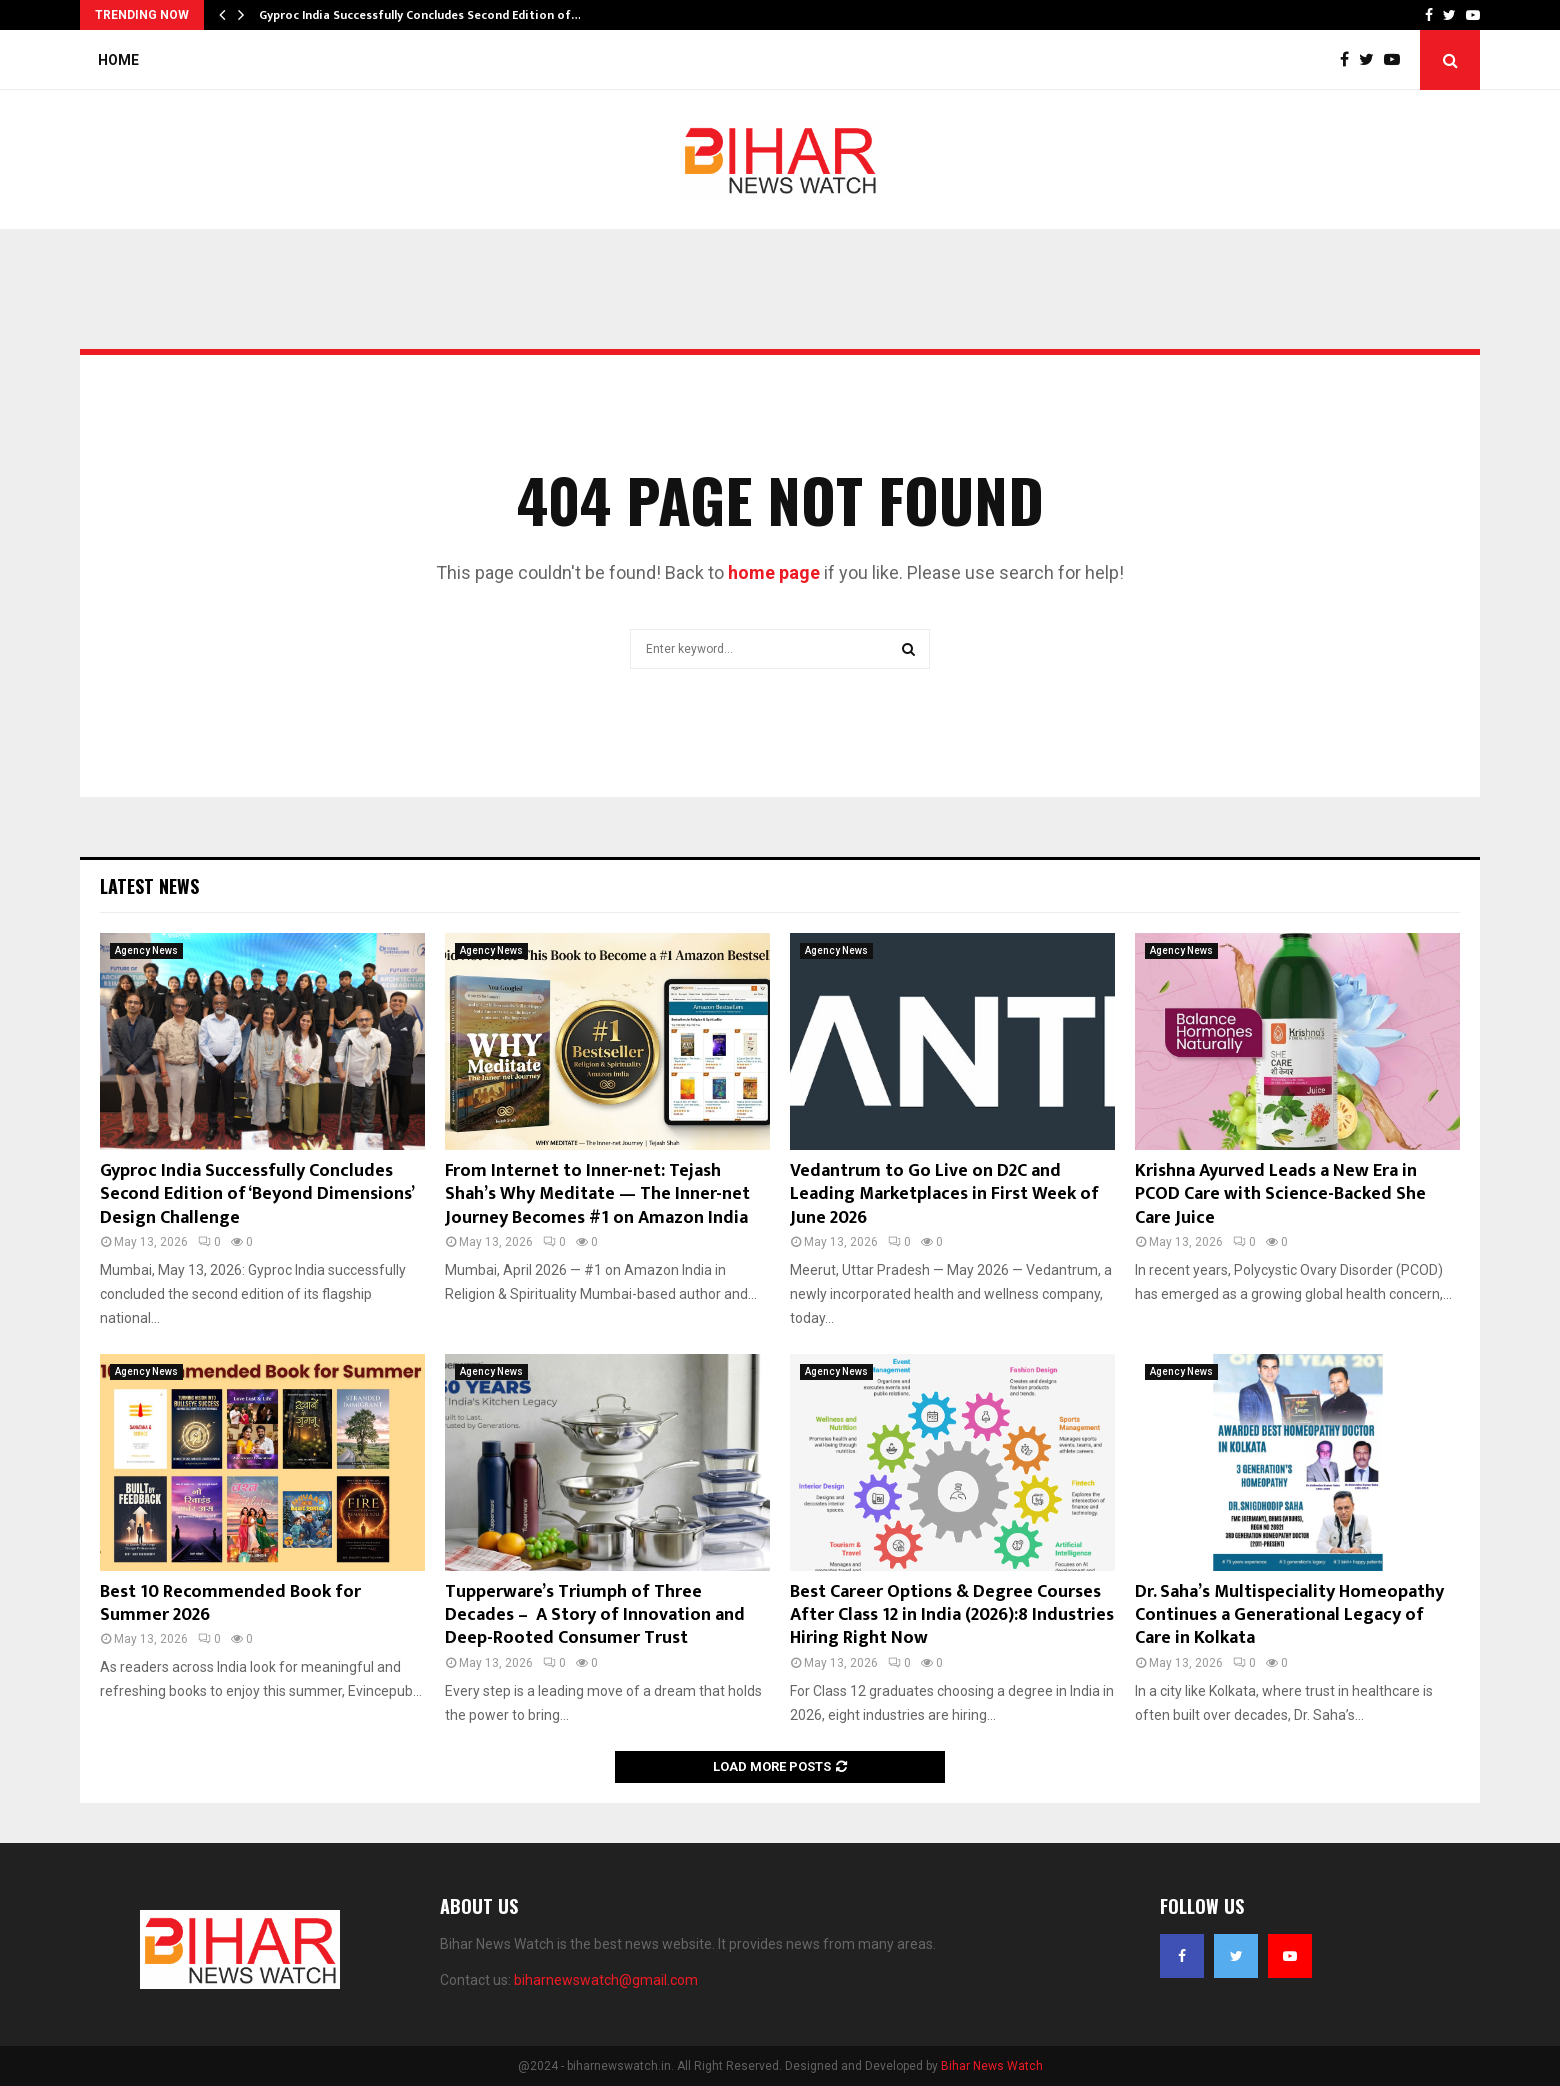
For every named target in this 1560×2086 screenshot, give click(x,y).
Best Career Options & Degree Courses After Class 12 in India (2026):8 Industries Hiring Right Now (952, 1615)
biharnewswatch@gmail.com (606, 1980)
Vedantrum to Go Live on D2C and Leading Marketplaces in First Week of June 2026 (944, 1194)
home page (774, 572)
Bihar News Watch (992, 2066)
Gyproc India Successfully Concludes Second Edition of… (420, 15)
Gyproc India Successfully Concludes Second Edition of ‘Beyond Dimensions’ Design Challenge (256, 1194)
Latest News (149, 886)
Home (118, 60)
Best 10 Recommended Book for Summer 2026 (230, 1603)
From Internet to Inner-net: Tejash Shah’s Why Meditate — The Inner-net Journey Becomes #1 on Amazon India (597, 1194)
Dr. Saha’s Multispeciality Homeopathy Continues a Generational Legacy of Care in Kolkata (1289, 1615)
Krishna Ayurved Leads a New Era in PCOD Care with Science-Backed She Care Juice (1280, 1194)
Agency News (146, 950)
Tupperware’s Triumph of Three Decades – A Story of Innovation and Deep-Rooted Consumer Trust (595, 1615)
